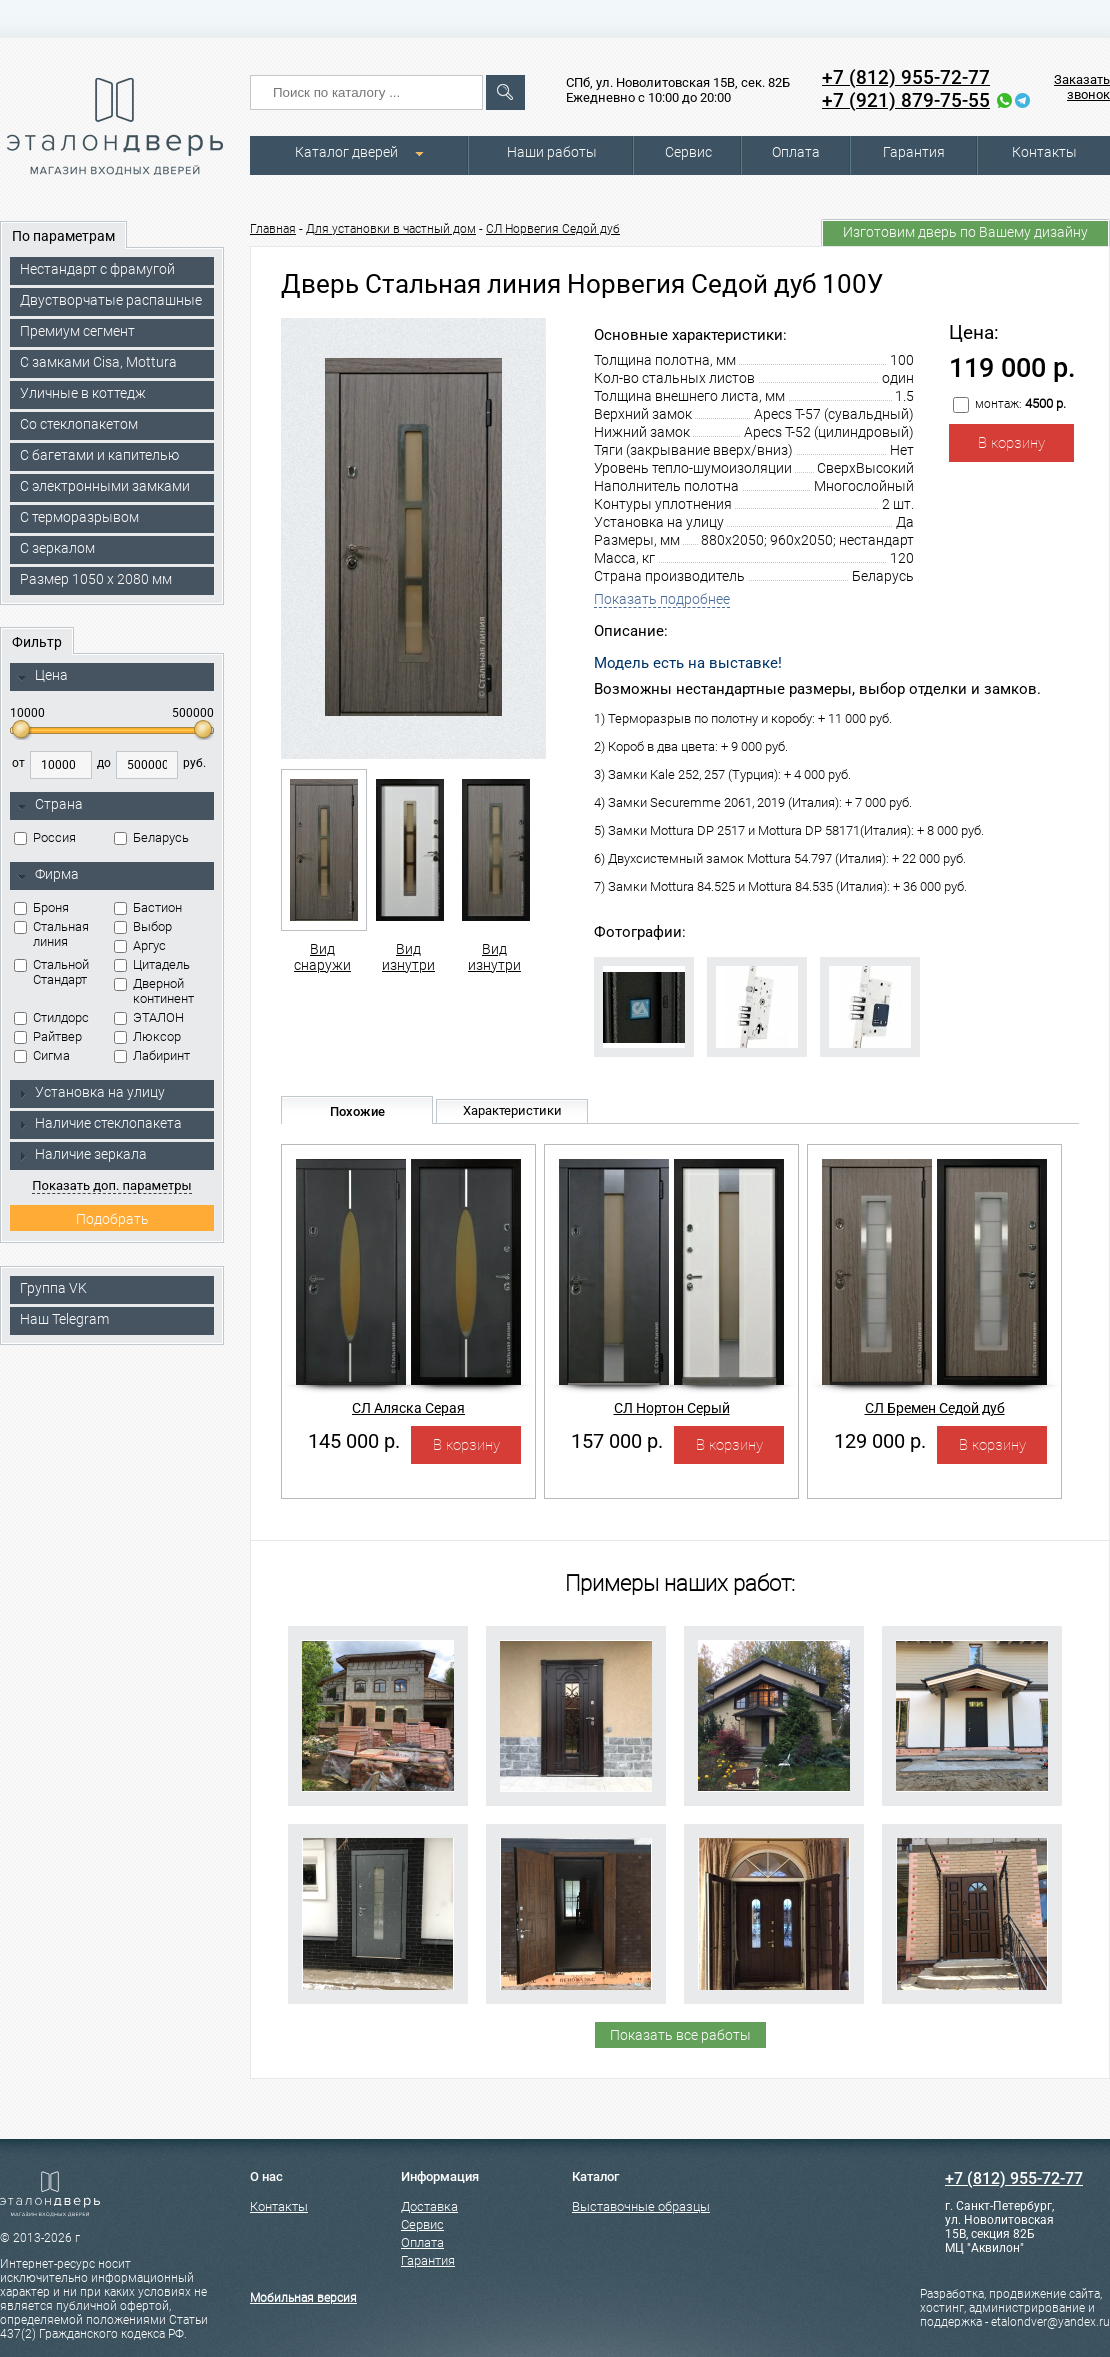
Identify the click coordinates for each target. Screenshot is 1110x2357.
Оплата (796, 152)
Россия (45, 837)
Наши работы (552, 152)
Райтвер (48, 1036)
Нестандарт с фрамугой (97, 269)
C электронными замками (105, 486)
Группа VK (53, 1288)
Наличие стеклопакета (99, 1123)
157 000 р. (617, 1441)
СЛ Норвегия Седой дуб (553, 229)
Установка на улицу (91, 1092)
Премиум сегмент (77, 331)
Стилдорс (51, 1017)
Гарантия (914, 152)
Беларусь (151, 837)
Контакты (1044, 152)
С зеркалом (57, 548)
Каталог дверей (346, 152)
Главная (273, 229)
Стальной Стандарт (51, 972)
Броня (41, 907)
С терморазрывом (79, 517)
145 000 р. (354, 1441)
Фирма (48, 875)
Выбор (143, 926)
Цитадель (152, 964)
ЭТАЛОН (149, 1017)
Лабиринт (152, 1055)
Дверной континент (154, 991)
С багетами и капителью (99, 455)
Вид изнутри (408, 871)
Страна (50, 805)
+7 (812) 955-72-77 (906, 77)
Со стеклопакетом (79, 424)
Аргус (140, 945)
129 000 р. (880, 1441)
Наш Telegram (64, 1319)
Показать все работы (680, 2035)
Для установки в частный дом (391, 229)
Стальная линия (51, 934)
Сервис (688, 152)
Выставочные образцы (641, 2206)
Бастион (148, 907)
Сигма (42, 1055)
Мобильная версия (303, 2298)
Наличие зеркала (82, 1154)
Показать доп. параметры (111, 1185)
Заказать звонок (1082, 87)
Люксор (147, 1036)
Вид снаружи (322, 871)
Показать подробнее (662, 599)
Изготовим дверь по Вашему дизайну (965, 232)
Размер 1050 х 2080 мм (96, 579)
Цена (42, 676)
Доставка (429, 2206)
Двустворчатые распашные (111, 300)
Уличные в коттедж (83, 393)
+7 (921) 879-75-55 (906, 100)
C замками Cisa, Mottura (98, 362)
